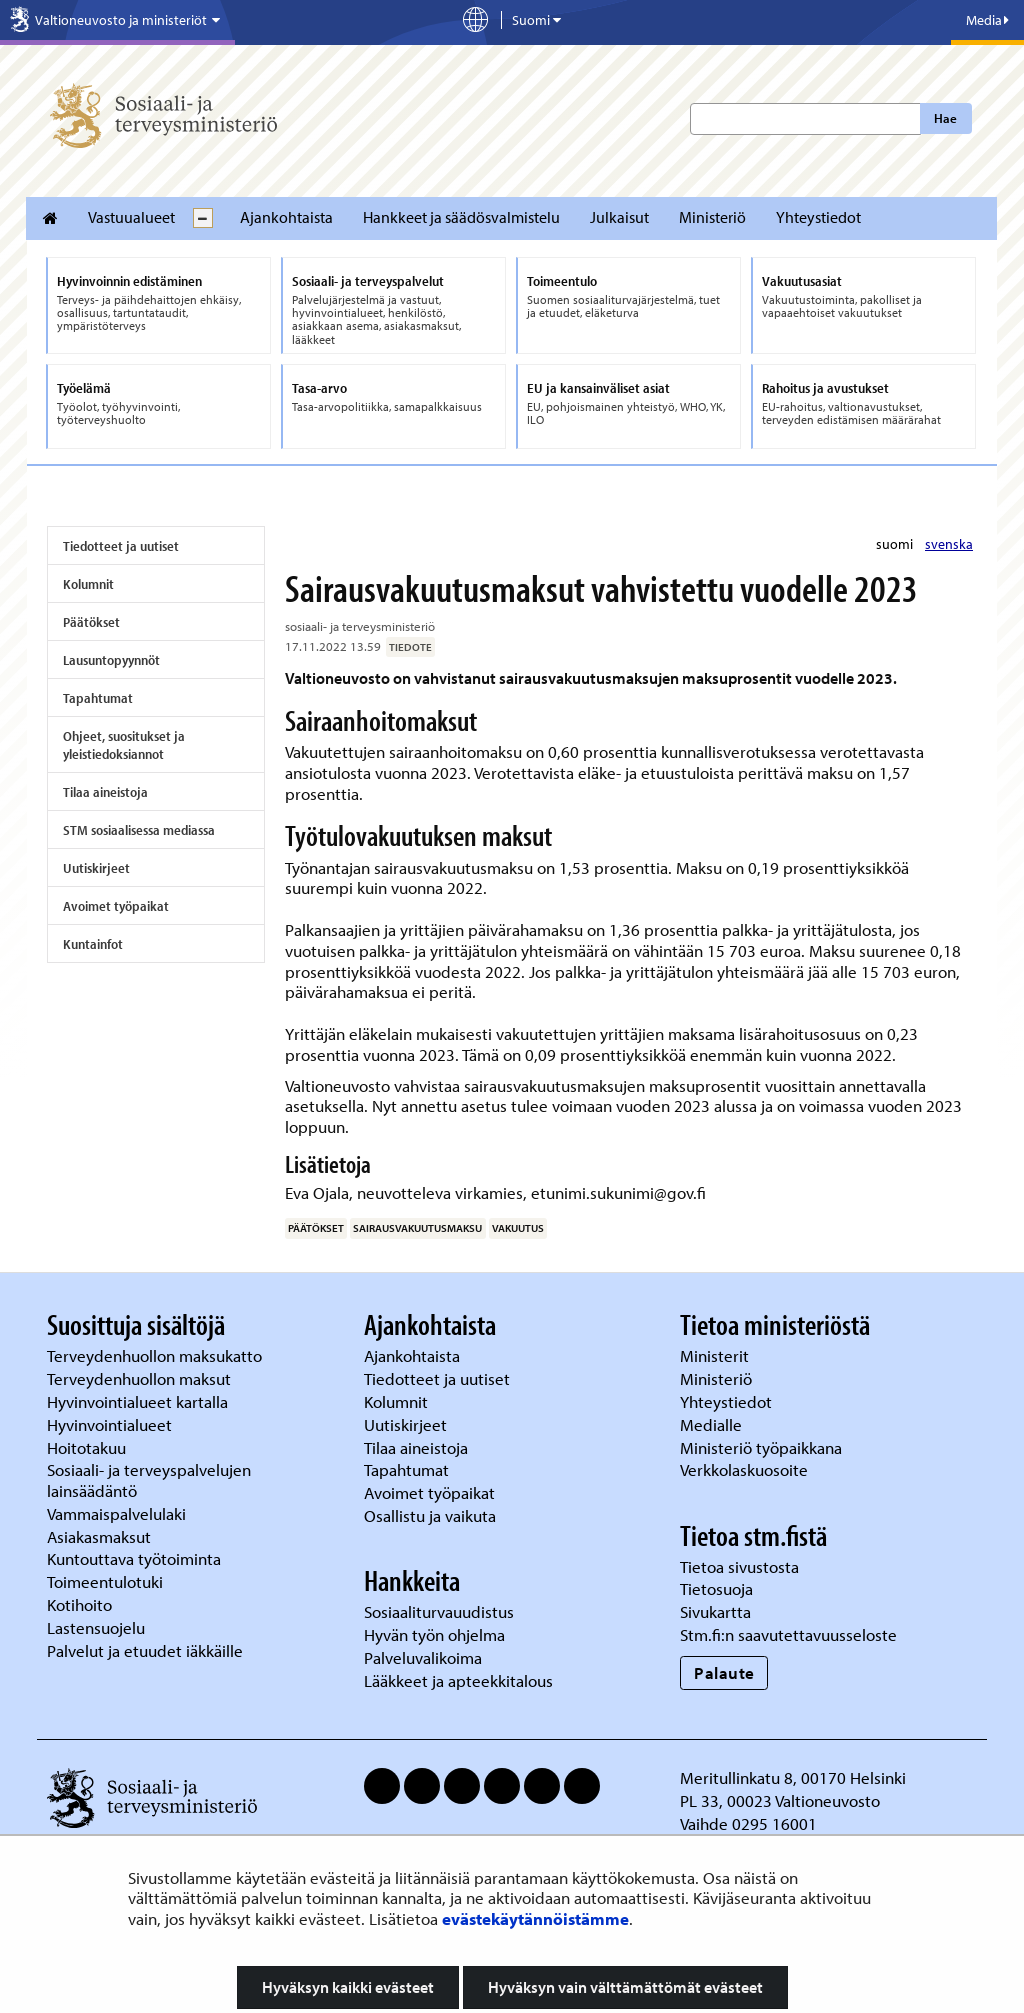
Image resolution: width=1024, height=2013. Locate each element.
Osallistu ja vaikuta (430, 1515)
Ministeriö (712, 217)
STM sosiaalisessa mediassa (139, 830)
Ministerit (716, 1355)
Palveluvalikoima (423, 1657)
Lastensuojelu (98, 1627)
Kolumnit (88, 584)
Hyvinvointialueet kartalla (139, 1401)
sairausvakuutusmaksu (417, 1228)
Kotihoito (79, 1604)
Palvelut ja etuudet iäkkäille (145, 1650)
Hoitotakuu (88, 1447)
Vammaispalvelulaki (118, 1513)
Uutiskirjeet (96, 868)
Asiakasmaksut (99, 1536)
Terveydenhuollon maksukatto (156, 1355)
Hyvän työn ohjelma (434, 1634)
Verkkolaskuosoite (746, 1469)
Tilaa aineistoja (105, 792)
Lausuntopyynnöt (111, 660)
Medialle (713, 1424)
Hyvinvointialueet (111, 1424)
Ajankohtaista (286, 217)
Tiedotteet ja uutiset (121, 546)
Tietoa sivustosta (739, 1566)
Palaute (724, 1672)
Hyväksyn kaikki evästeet (348, 1987)
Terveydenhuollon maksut (141, 1378)
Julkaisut (619, 217)
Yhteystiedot (818, 217)
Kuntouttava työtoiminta (134, 1558)
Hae (945, 118)
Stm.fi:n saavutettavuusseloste (788, 1634)
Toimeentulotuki (107, 1581)
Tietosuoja (716, 1588)
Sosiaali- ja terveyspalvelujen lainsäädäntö (149, 1480)
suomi (896, 544)
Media (987, 20)
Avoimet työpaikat (116, 906)
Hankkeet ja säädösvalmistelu (461, 217)
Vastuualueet (131, 217)
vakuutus (518, 1228)
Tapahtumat (98, 698)
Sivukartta (715, 1611)
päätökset (316, 1228)
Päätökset (91, 622)
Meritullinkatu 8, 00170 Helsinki (793, 1777)
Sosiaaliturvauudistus (439, 1611)
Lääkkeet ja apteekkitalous (458, 1680)
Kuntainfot (93, 944)
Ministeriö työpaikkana (763, 1447)
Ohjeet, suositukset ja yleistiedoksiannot (124, 745)
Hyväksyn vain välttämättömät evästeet (625, 1987)
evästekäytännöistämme (535, 1918)
